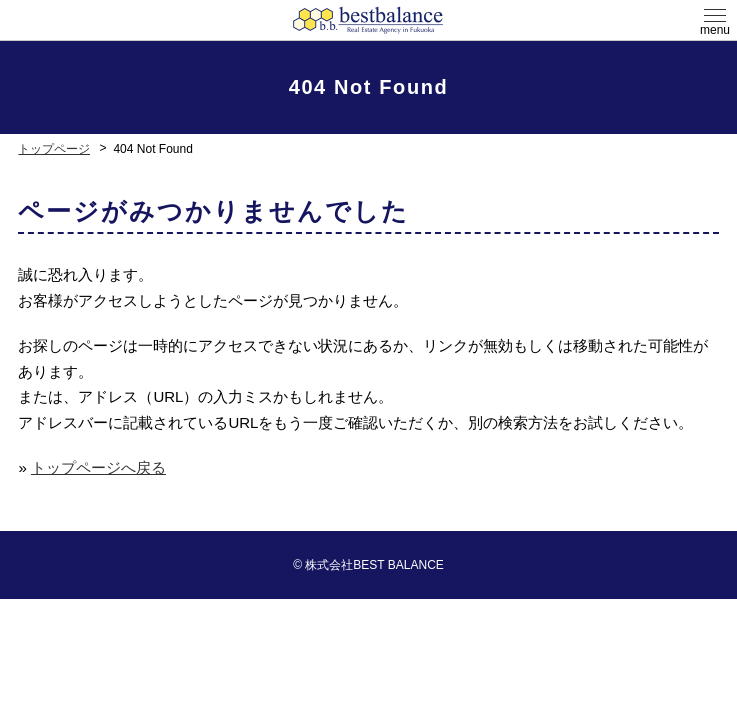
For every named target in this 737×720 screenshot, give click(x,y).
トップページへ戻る (98, 467)
